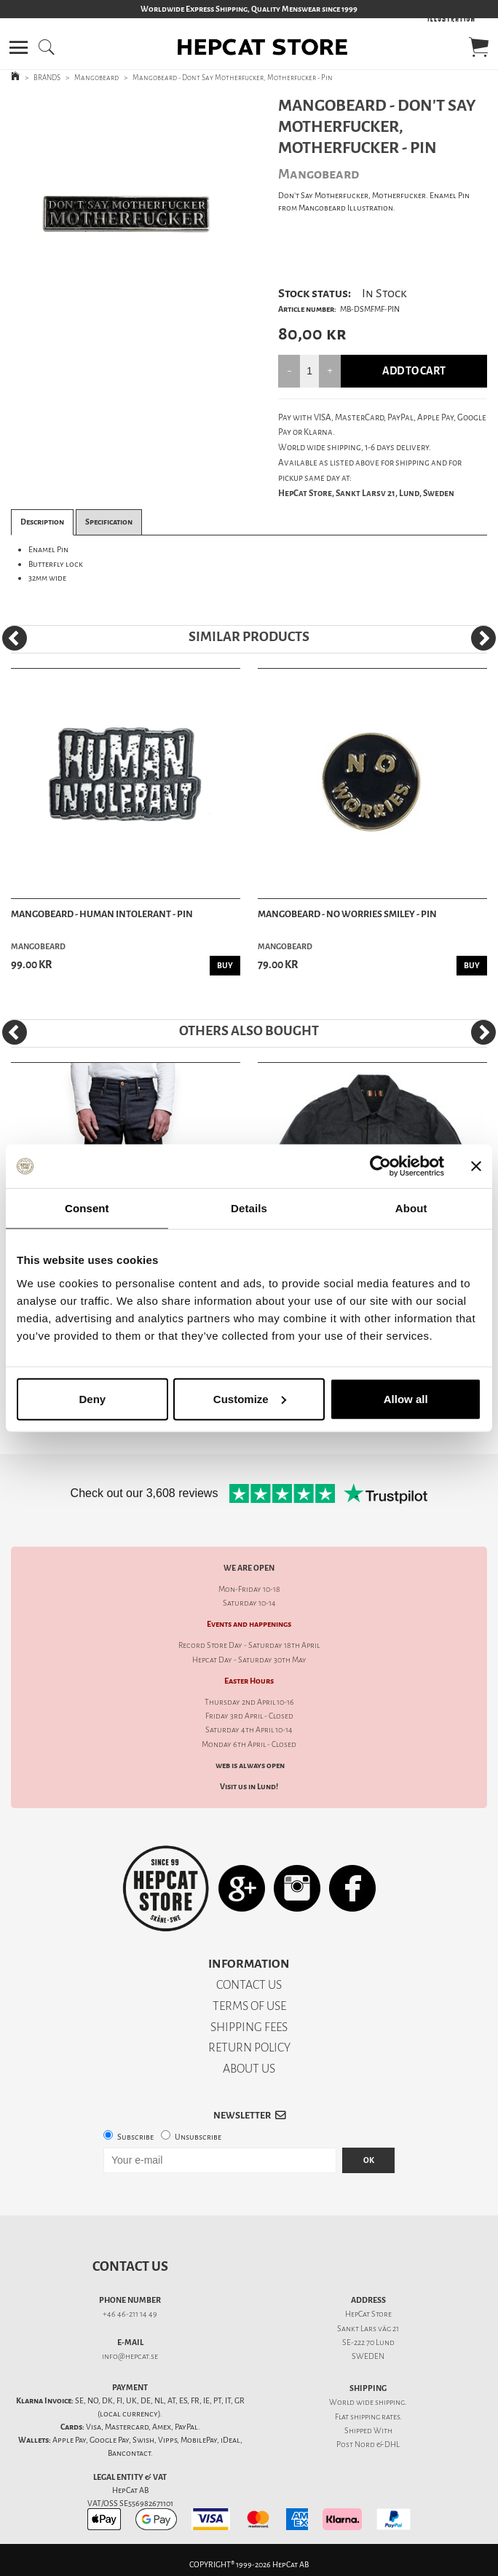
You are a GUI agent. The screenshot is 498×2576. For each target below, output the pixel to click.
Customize (249, 1398)
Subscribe (135, 2137)
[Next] (483, 638)
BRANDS (46, 77)
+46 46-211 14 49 (130, 2314)
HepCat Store (368, 2314)
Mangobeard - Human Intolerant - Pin (102, 914)
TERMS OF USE (249, 2006)
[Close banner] (476, 1166)
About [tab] (411, 1208)
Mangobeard (96, 77)
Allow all (406, 1398)
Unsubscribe (198, 2137)
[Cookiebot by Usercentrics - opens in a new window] (380, 1166)
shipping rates (375, 2416)
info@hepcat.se (130, 2356)
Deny (92, 1398)
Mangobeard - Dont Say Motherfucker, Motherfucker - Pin (233, 77)
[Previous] (14, 638)
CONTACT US (249, 1984)
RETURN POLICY (249, 2047)
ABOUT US (249, 2068)
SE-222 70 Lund (368, 2342)
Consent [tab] (87, 1208)
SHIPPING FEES (249, 2027)
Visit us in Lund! (249, 1786)
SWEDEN (368, 2356)
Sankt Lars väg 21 (368, 2328)
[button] (18, 47)
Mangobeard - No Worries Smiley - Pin (347, 914)
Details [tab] (249, 1208)
